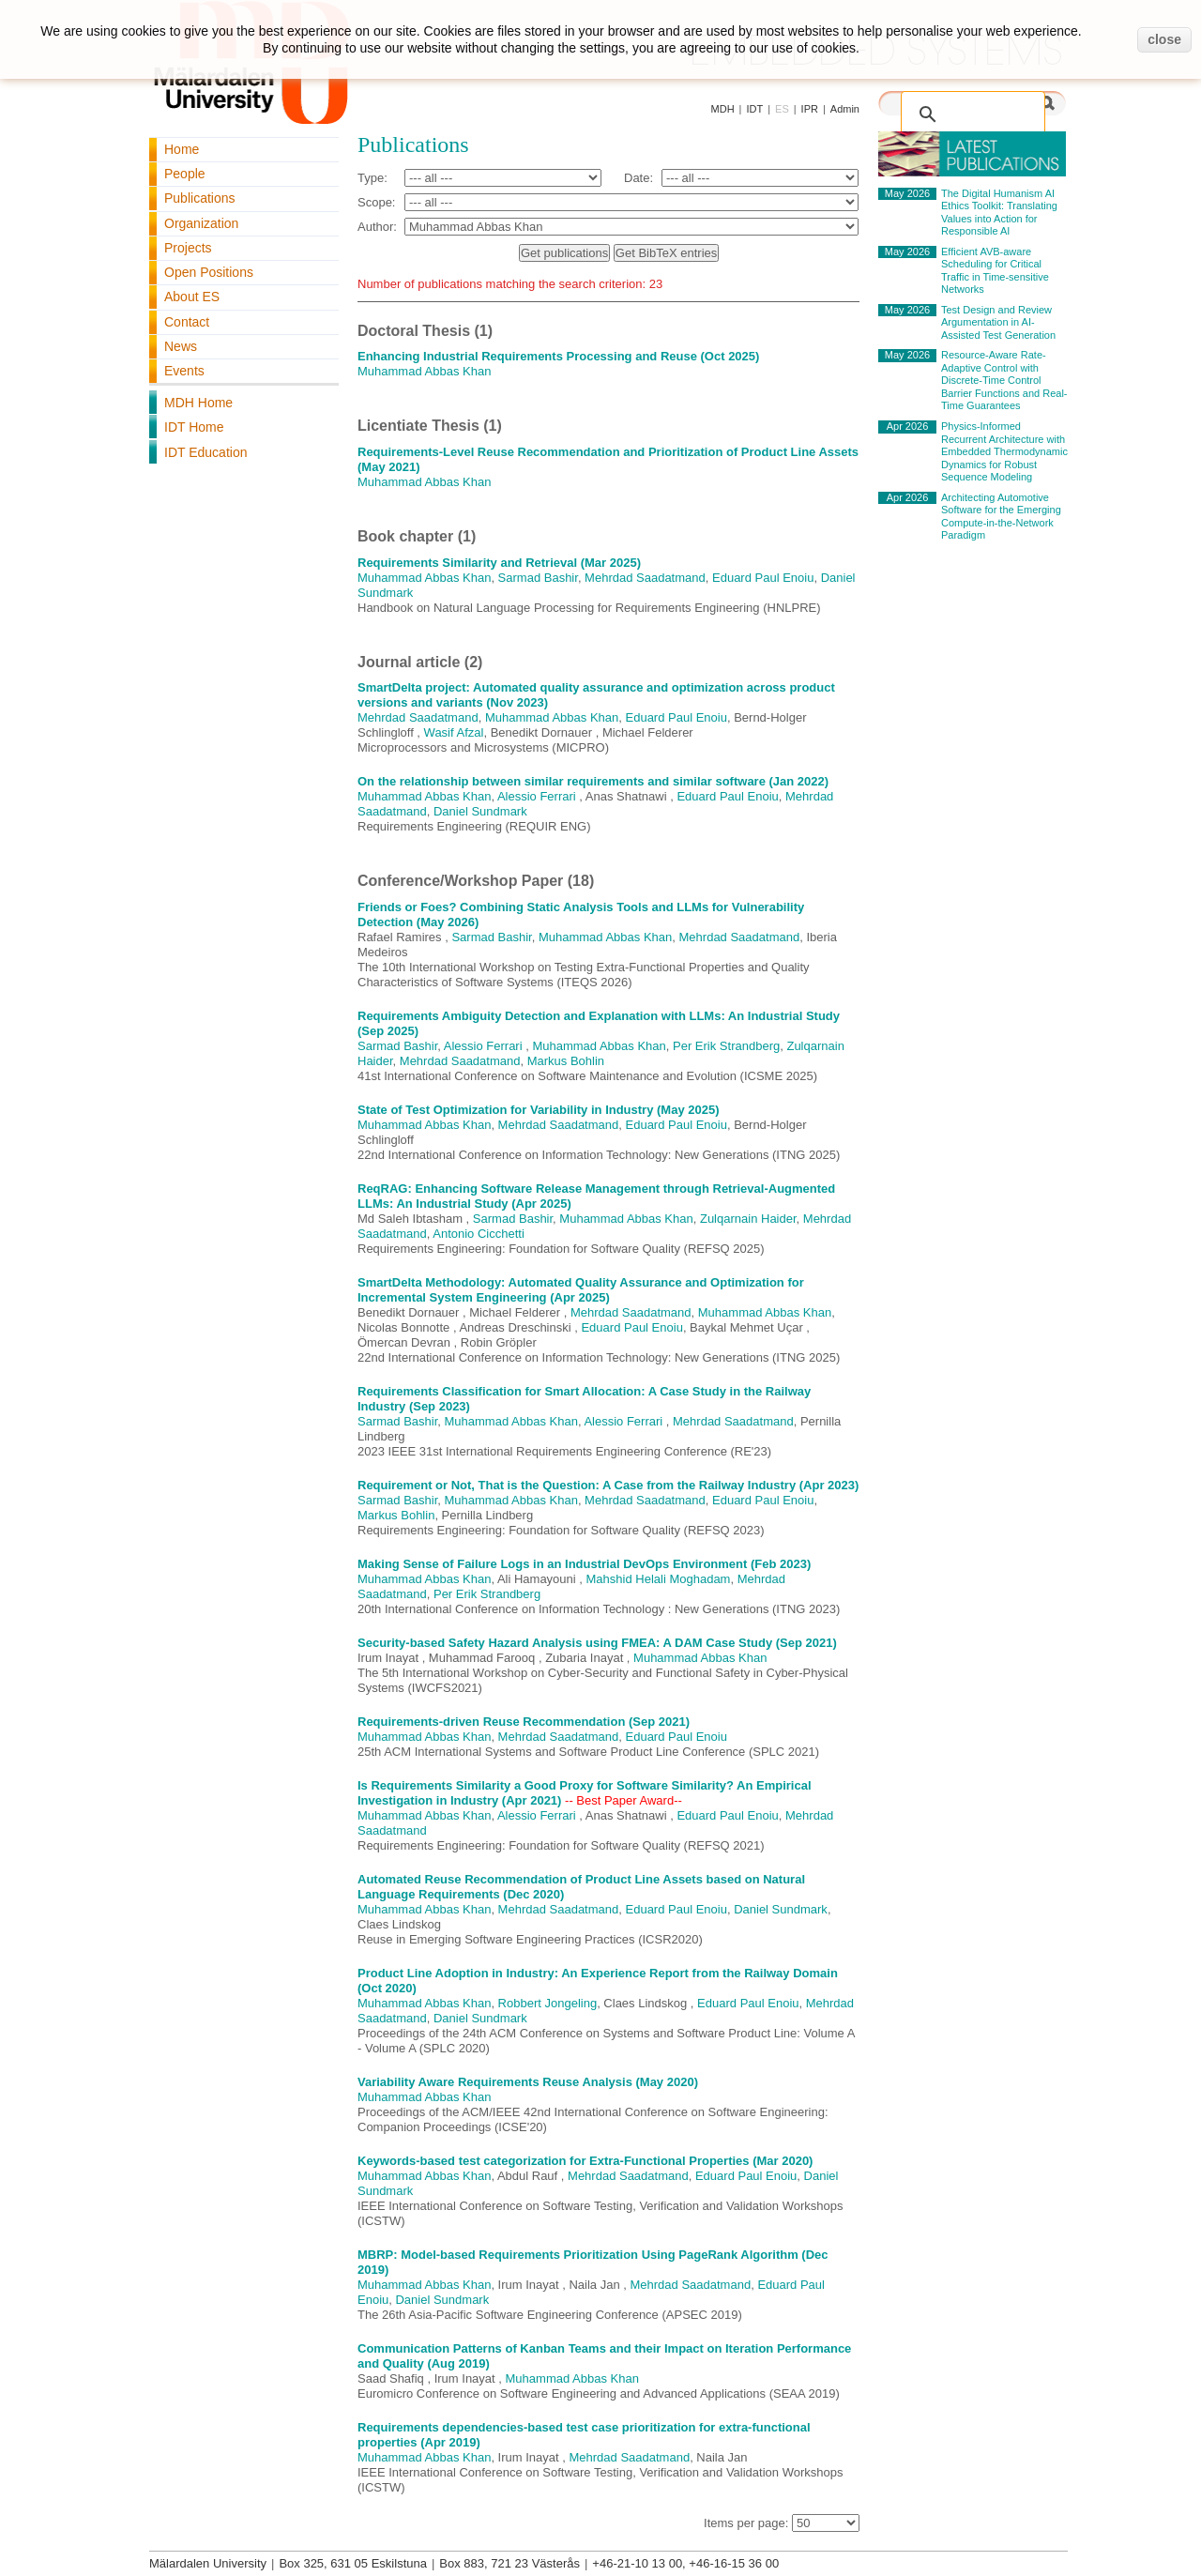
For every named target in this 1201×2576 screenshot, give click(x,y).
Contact (186, 321)
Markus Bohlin (565, 1061)
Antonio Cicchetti (478, 1234)
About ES (192, 296)
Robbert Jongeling (548, 2003)
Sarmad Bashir (538, 578)
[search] (977, 105)
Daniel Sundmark (480, 811)
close (1164, 39)
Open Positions (208, 272)
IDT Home (194, 426)
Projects (188, 247)
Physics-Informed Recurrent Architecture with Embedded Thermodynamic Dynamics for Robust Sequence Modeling (1004, 451)
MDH (723, 108)
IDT (754, 108)
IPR (809, 108)
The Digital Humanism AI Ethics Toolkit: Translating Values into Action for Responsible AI (999, 212)
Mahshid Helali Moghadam (658, 1579)
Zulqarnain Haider (748, 1219)
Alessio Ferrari (536, 796)
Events (184, 370)
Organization (201, 223)
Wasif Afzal (454, 732)
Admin (844, 108)
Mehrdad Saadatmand (645, 578)
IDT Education (205, 452)
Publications (200, 198)
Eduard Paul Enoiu (762, 578)
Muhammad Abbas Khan (424, 371)
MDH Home (198, 402)
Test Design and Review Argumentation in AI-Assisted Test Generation (998, 322)
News (180, 346)
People (184, 173)
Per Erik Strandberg (726, 1046)
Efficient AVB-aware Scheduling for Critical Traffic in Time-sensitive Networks (995, 271)
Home (181, 149)
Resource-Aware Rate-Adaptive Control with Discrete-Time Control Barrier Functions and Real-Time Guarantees (1004, 380)
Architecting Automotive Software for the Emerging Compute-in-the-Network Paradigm (1001, 516)
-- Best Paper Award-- (623, 1800)
